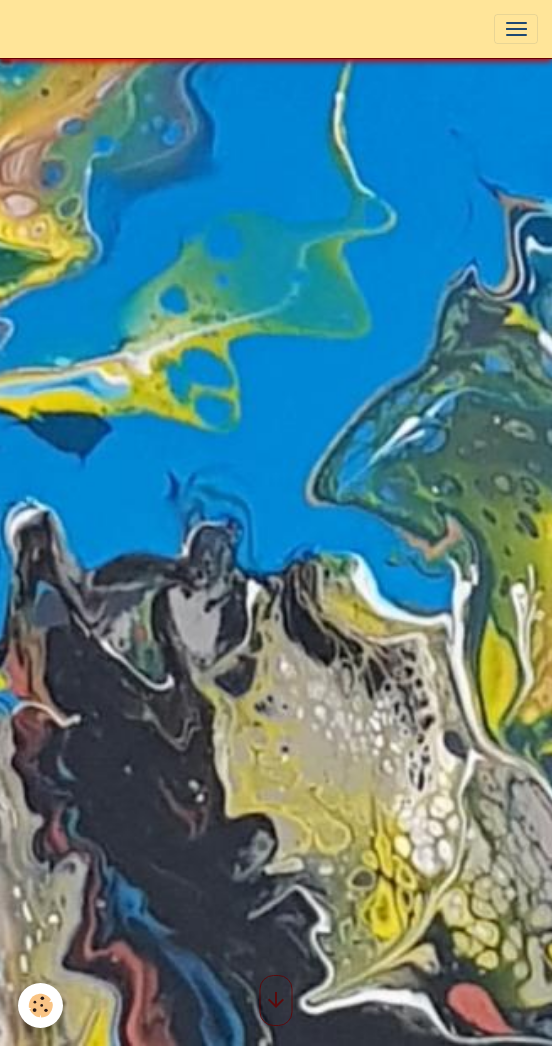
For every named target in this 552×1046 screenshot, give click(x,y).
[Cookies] (40, 1005)
